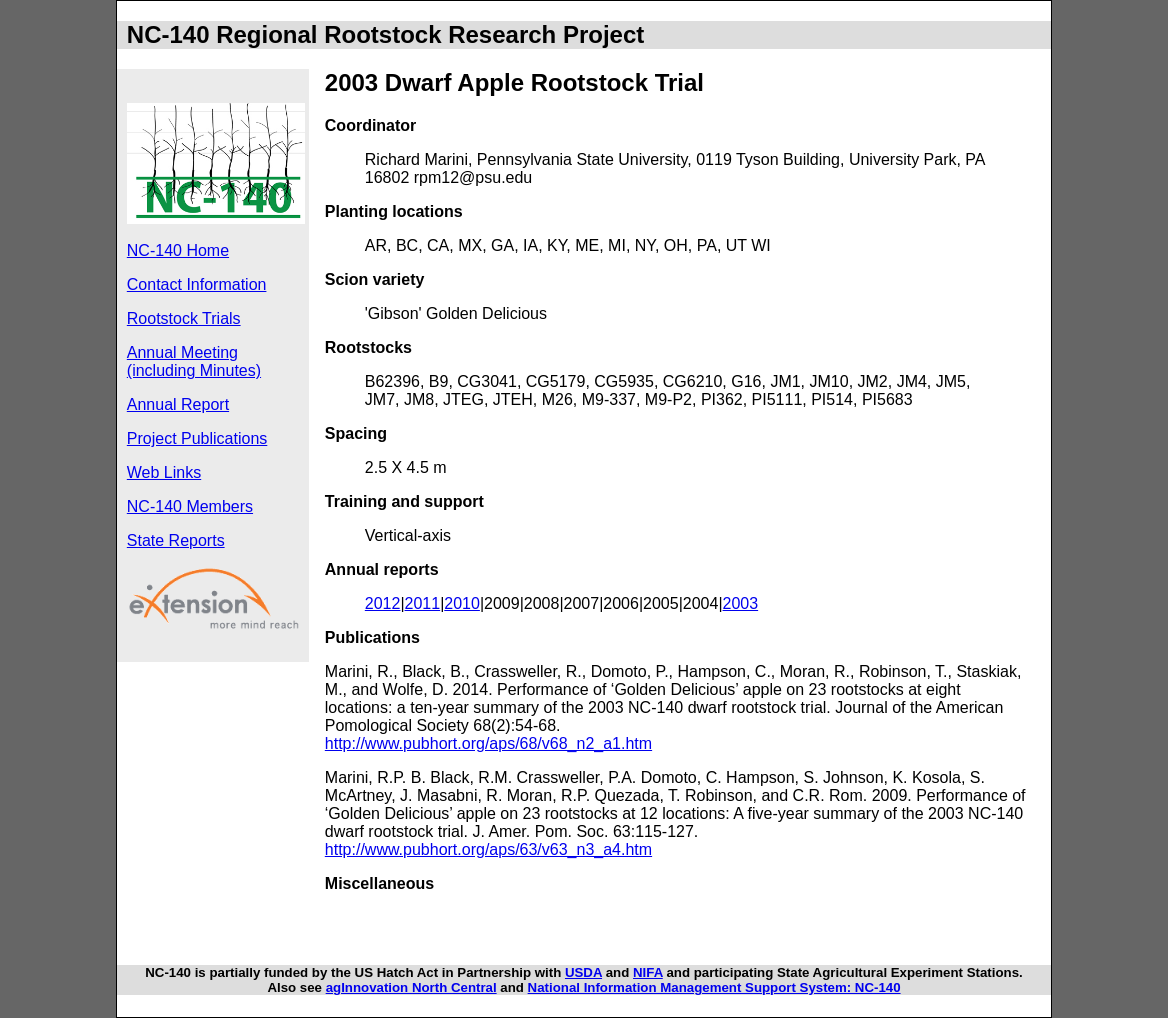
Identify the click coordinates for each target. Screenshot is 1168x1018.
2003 (741, 603)
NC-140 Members (190, 506)
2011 (423, 603)
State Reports (176, 540)
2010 (462, 603)
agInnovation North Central (411, 987)
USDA (583, 972)
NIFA (648, 972)
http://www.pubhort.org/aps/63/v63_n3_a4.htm (488, 849)
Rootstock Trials (184, 318)
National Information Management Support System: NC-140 (714, 987)
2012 (383, 603)
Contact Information (197, 284)
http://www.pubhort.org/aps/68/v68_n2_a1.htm (488, 743)
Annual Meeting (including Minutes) (194, 361)
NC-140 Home (178, 250)
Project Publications (197, 438)
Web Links (164, 472)
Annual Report (178, 404)
